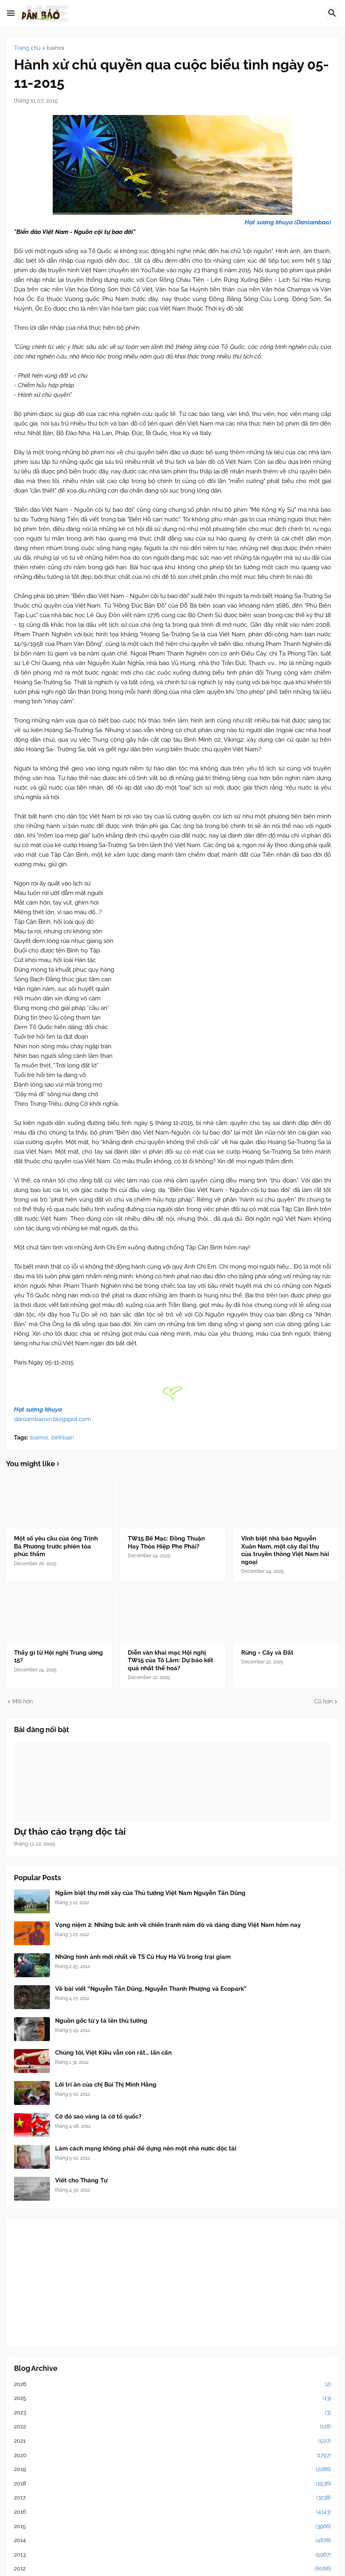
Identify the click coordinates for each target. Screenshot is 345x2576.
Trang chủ (27, 48)
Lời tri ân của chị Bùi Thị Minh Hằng (106, 2084)
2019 (172, 2469)
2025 (172, 2398)
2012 (172, 2569)
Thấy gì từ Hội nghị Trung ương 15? (58, 1656)
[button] (11, 13)
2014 (172, 2540)
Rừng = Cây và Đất (267, 1652)
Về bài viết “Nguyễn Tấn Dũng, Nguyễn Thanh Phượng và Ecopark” (150, 1988)
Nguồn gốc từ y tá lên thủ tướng (101, 2020)
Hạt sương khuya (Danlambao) (288, 222)
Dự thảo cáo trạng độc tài (70, 1831)
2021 (172, 2441)
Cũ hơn (323, 1701)
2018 (172, 2484)
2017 (172, 2498)
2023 (172, 2413)
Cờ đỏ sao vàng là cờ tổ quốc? (98, 2116)
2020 (172, 2455)
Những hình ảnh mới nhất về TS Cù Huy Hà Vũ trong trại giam (143, 1956)
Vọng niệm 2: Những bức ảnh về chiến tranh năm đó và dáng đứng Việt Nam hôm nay (178, 1925)
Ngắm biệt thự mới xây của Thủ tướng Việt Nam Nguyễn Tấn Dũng (150, 1893)
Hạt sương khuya (38, 1409)
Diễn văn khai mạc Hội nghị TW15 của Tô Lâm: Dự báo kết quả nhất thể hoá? (170, 1660)
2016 (172, 2512)
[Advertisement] (172, 2282)
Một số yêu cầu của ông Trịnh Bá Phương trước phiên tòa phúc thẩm (56, 1546)
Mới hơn (22, 1701)
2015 (172, 2526)
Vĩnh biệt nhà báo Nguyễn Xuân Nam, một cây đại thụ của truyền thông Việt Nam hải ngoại (285, 1550)
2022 (172, 2427)
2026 (172, 2384)
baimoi (55, 48)
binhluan (63, 1437)
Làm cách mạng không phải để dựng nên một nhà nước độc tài (145, 2148)
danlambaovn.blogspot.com (52, 1419)
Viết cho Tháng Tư (81, 2180)
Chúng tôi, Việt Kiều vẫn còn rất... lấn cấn (113, 2052)
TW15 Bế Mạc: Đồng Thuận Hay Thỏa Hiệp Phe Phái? (166, 1542)
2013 (172, 2555)
